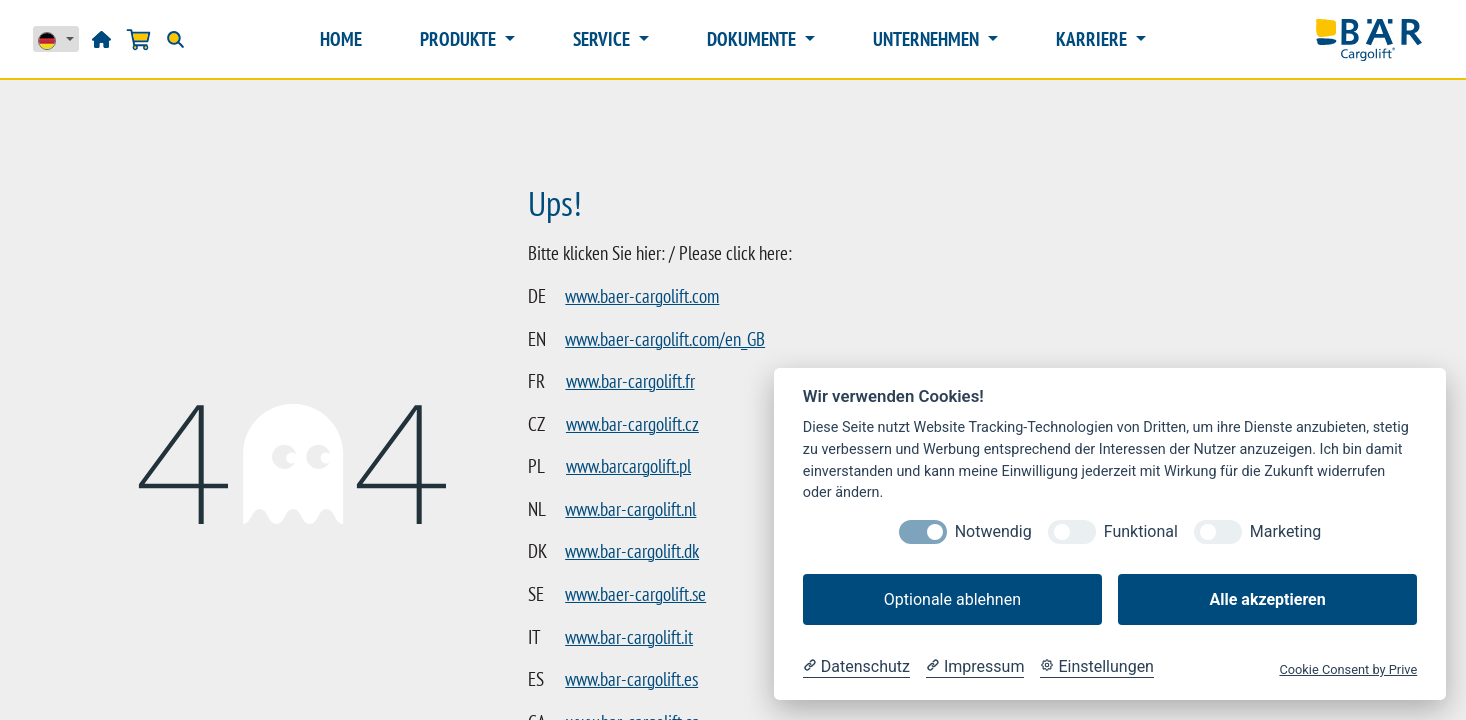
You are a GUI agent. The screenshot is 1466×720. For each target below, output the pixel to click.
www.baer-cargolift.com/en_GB (665, 339)
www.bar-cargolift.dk (632, 551)
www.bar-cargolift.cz (632, 424)
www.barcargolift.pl (628, 466)
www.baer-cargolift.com (642, 296)
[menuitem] (401, 39)
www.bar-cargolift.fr (630, 381)
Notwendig (993, 531)
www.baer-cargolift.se (635, 594)
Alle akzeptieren (1267, 599)
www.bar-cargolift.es (631, 679)
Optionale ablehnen (952, 599)
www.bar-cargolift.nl (630, 509)
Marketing (1285, 531)
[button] (1100, 37)
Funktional (1141, 531)
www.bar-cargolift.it (629, 637)
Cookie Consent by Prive (1348, 669)
